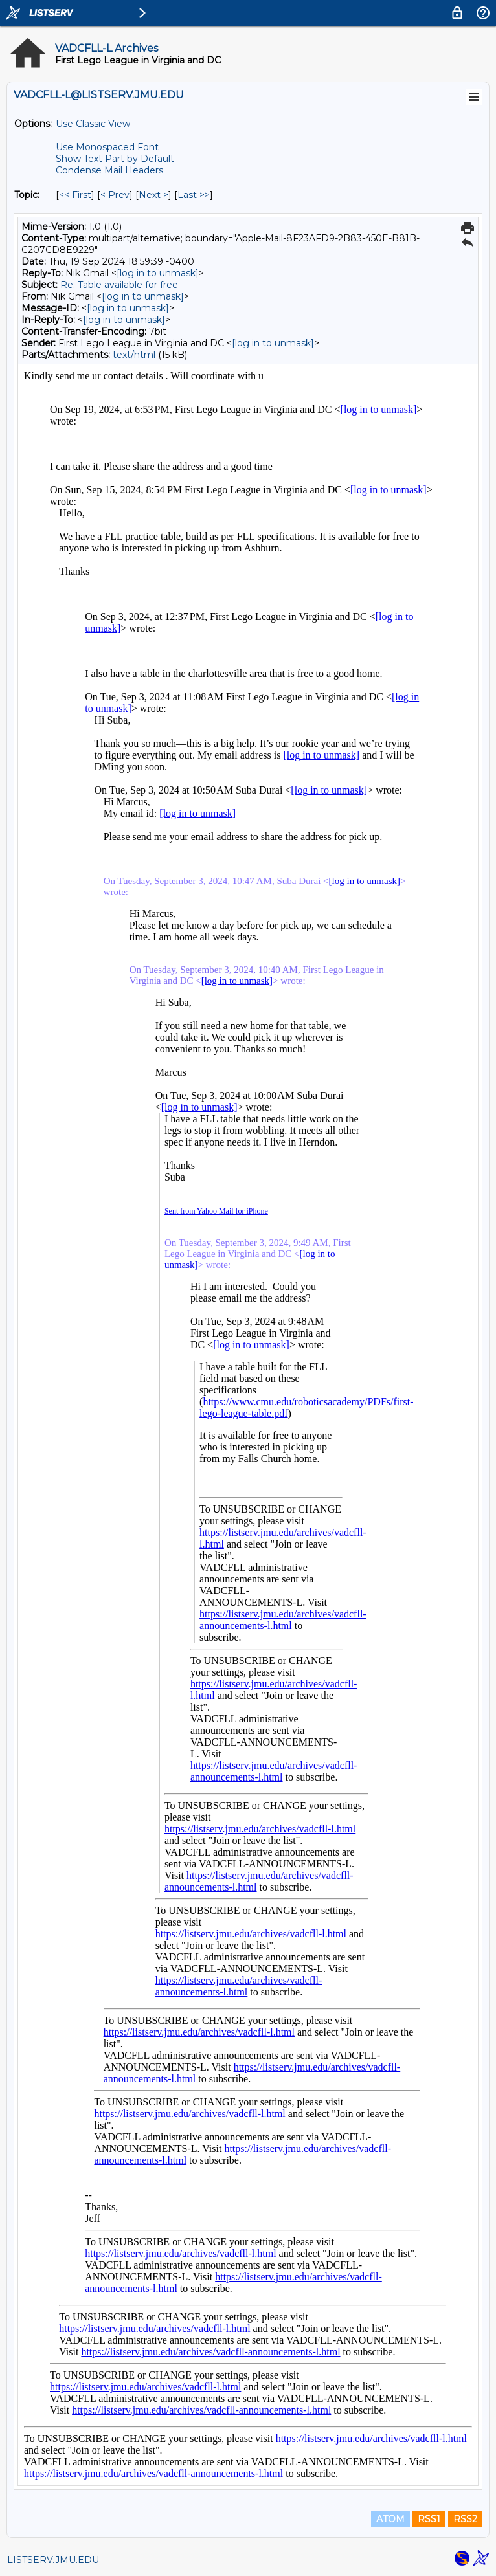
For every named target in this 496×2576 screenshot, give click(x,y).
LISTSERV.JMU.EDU (53, 2560)
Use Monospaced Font (107, 147)
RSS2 (465, 2519)
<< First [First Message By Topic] (75, 195)
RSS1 (429, 2519)
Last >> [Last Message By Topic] (193, 195)
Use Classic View (93, 123)
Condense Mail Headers (109, 170)
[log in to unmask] (158, 273)
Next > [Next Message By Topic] (153, 195)
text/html (134, 355)
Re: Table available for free (119, 285)
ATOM (390, 2519)
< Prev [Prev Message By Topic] (115, 195)
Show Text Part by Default (115, 158)
